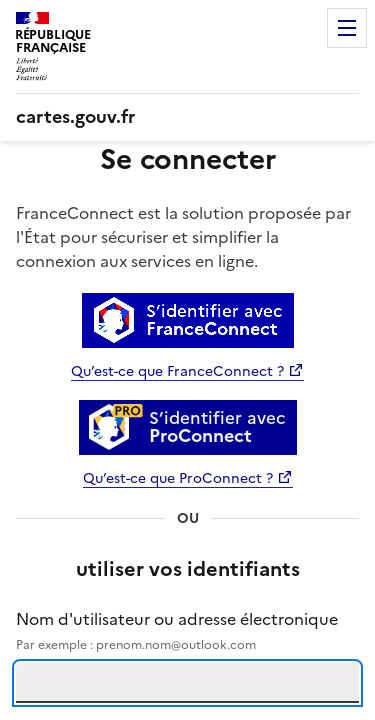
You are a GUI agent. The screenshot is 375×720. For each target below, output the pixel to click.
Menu (347, 28)
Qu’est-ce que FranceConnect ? (177, 371)
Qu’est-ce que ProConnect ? (178, 478)
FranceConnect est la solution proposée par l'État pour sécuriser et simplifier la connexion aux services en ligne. (183, 237)
